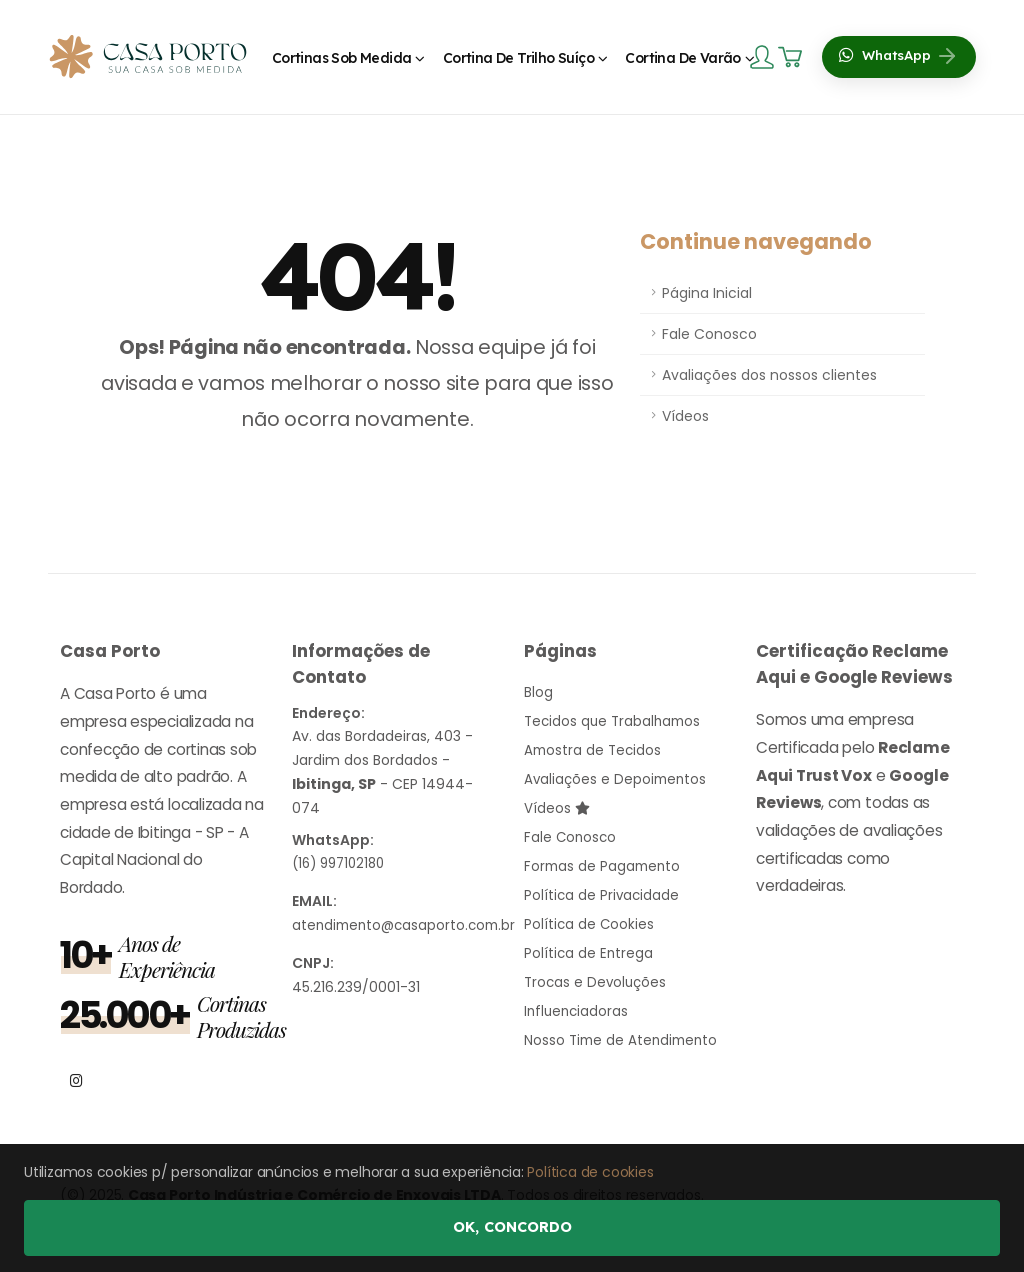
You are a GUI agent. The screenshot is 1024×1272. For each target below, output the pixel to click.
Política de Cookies (590, 916)
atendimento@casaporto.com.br (408, 924)
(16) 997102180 (342, 863)
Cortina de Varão (682, 58)
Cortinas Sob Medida (342, 58)
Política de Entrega (589, 944)
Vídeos (685, 416)
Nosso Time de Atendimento (624, 1028)
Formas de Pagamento (604, 860)
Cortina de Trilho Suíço (518, 58)
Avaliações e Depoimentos (617, 776)
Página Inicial (707, 293)
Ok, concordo (512, 1227)
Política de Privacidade (603, 888)
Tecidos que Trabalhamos (615, 720)
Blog (538, 692)
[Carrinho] (792, 57)
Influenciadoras (578, 1000)
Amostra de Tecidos (594, 748)
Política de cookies (590, 1172)
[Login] (764, 56)
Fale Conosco (709, 334)
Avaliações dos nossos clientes (769, 375)
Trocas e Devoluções (597, 972)
